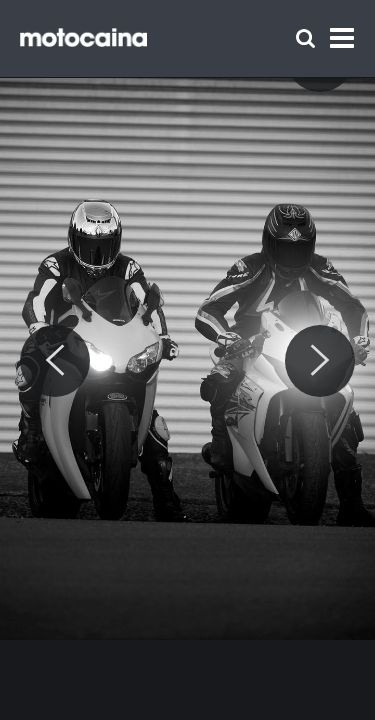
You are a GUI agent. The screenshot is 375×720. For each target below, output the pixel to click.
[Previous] (55, 361)
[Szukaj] (305, 38)
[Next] (320, 361)
